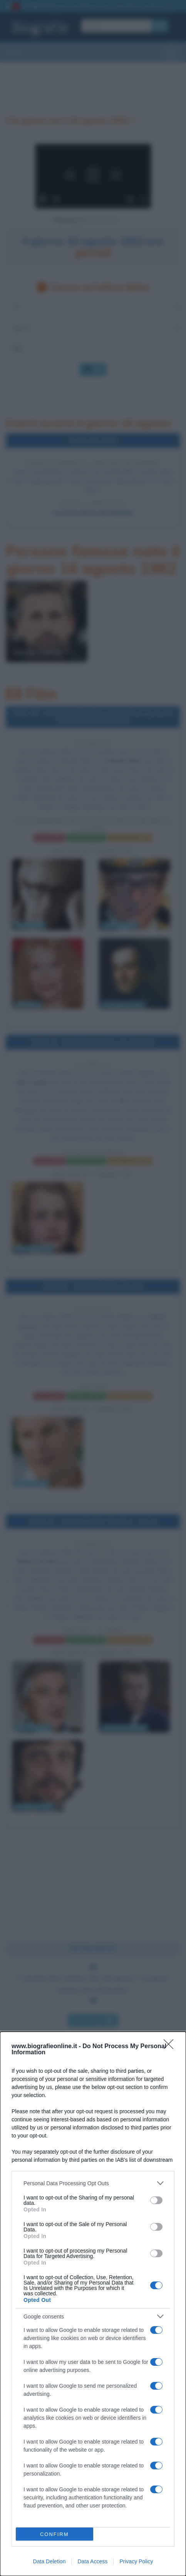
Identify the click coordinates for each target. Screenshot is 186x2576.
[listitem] (93, 2183)
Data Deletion (49, 2561)
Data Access (92, 2561)
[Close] (171, 2046)
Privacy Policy (136, 2561)
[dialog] (93, 2304)
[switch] (156, 2200)
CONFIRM (54, 2534)
